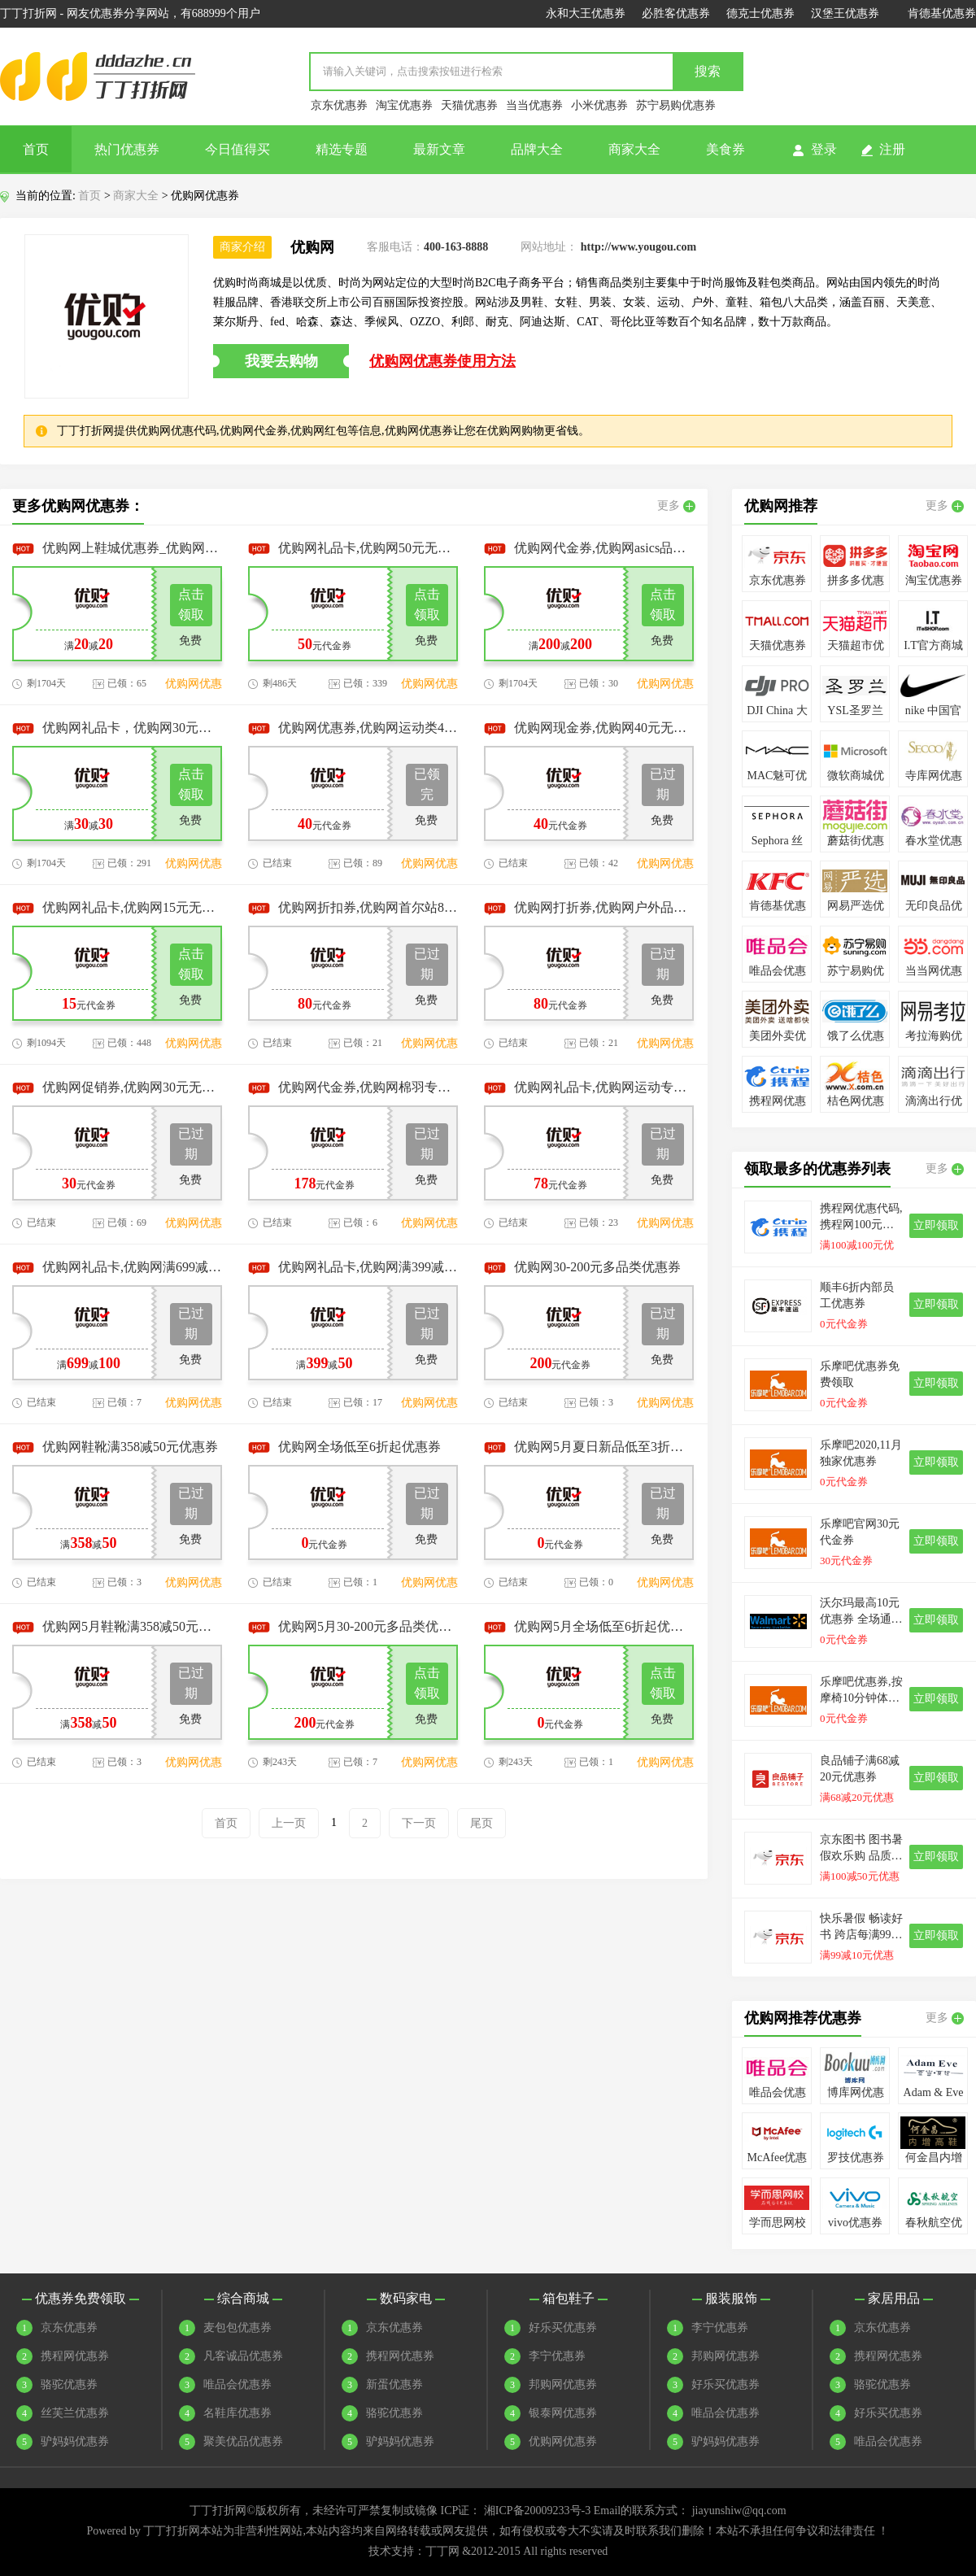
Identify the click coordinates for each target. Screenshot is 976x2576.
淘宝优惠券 (404, 105)
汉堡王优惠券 (845, 13)
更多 (676, 505)
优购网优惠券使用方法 (442, 361)
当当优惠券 (534, 105)
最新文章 (439, 149)
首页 (36, 149)
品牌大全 (537, 149)
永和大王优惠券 (585, 13)
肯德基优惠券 (942, 13)
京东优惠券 (339, 105)
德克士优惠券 (760, 13)
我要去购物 (281, 361)
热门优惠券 (126, 149)
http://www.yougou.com (638, 247)
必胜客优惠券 (676, 13)
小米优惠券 (599, 105)
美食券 (725, 149)
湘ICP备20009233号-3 (537, 2510)
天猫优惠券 (469, 105)
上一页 (289, 1823)
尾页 (481, 1823)
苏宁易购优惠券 (676, 105)
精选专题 (342, 149)
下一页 (419, 1823)
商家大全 (634, 149)
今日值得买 (237, 149)
